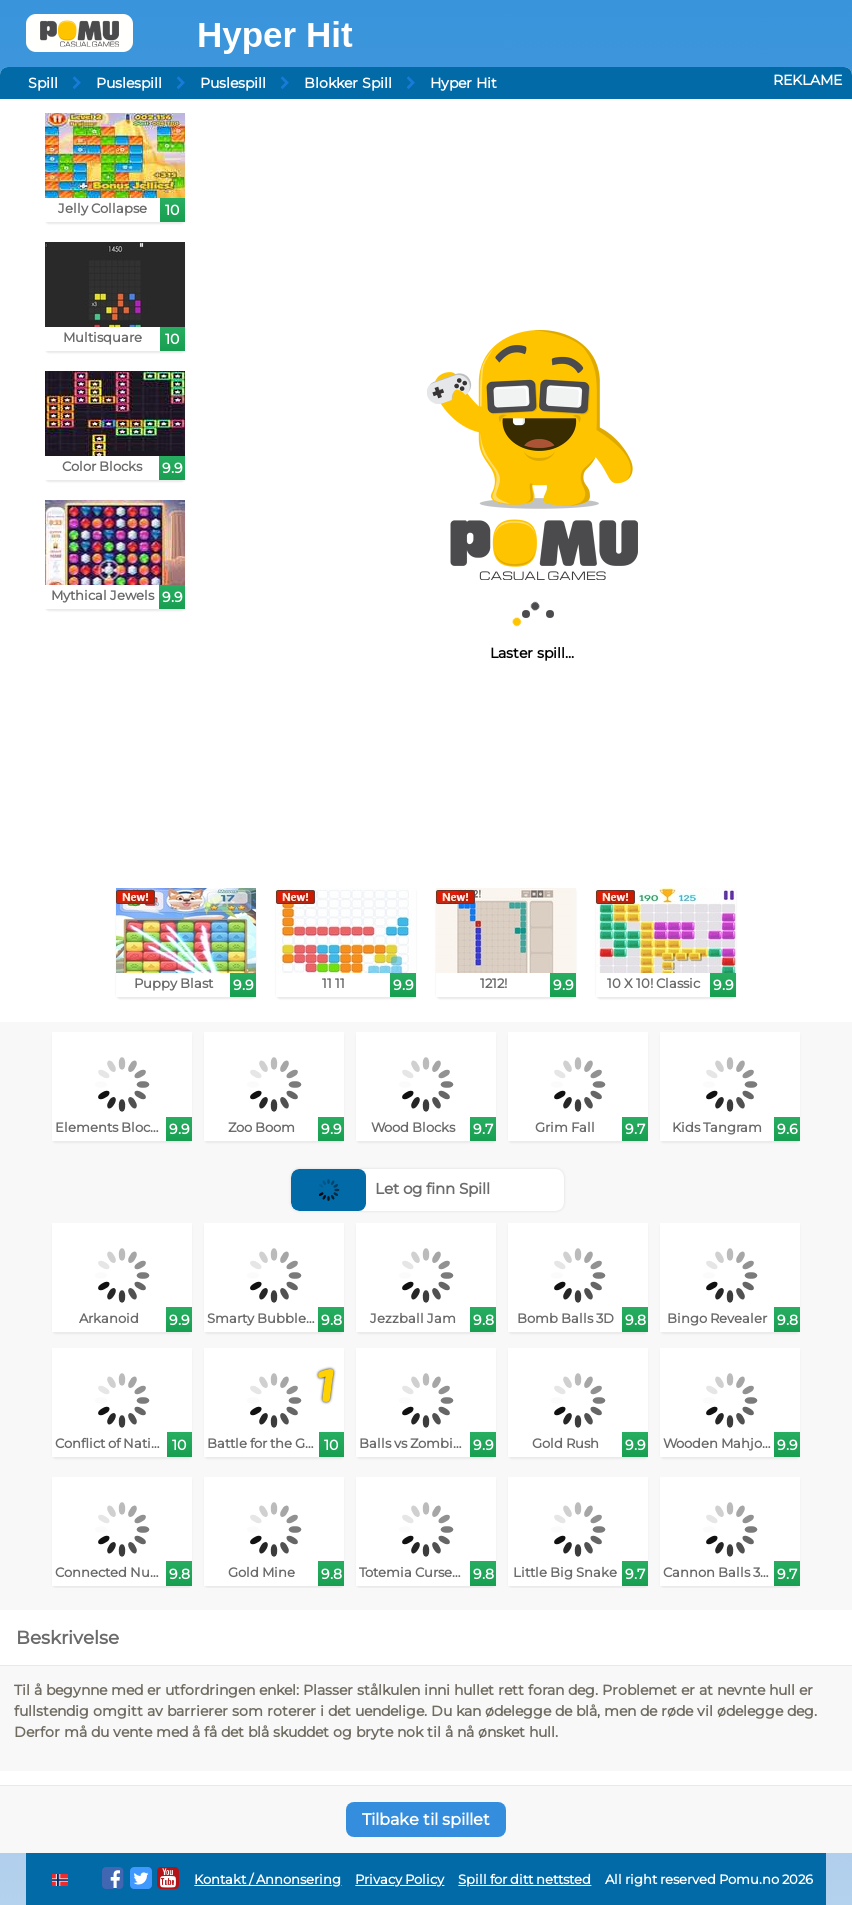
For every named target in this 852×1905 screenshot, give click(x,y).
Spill (43, 83)
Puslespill (129, 83)
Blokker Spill (348, 83)
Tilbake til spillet (426, 1819)
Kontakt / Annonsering (267, 1879)
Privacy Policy (399, 1879)
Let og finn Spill (390, 1188)
